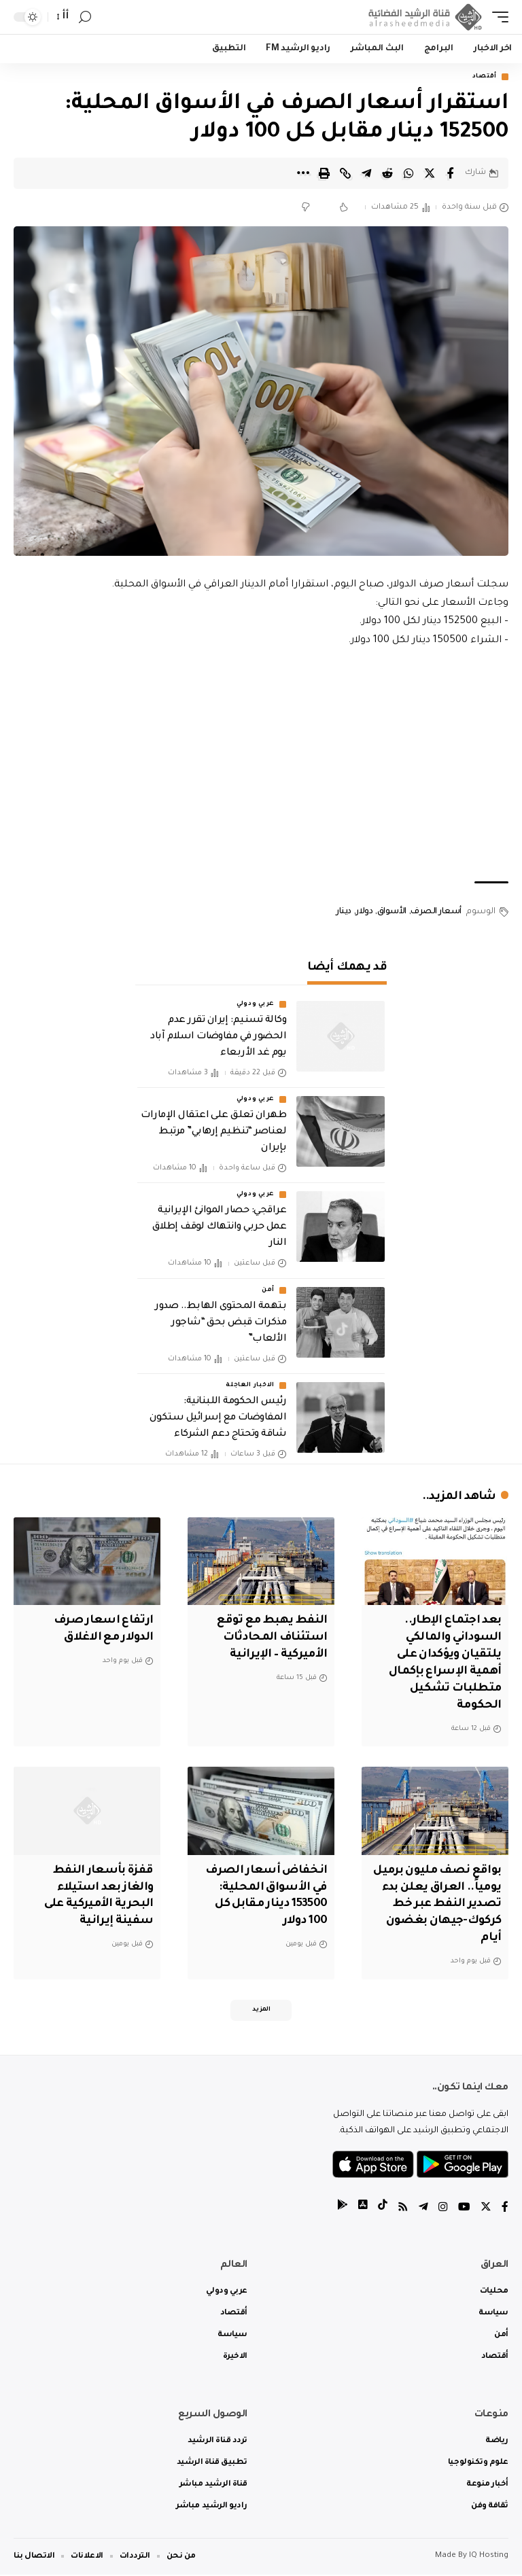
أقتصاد (484, 76)
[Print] (324, 173)
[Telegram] (423, 2209)
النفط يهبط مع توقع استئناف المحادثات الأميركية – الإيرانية (270, 1638)
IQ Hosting (488, 2557)
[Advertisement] (261, 766)
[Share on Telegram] (366, 173)
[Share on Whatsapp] (408, 173)
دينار (343, 912)
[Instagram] (443, 2209)
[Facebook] (505, 2209)
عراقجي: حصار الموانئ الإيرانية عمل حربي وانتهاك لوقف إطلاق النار (219, 1228)
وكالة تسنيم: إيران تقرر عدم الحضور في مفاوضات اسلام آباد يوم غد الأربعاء (218, 1037)
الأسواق (391, 912)
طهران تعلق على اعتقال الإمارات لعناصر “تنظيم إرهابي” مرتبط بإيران (213, 1132)
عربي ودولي (256, 1004)
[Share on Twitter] (429, 173)
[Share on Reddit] (387, 173)
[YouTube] (464, 2209)
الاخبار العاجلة (250, 1386)
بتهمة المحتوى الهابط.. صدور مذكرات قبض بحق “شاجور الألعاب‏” (220, 1323)
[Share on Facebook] (450, 173)
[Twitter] (486, 2209)
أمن (268, 1290)
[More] (303, 173)
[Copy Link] (345, 173)
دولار (363, 912)
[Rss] (403, 2209)
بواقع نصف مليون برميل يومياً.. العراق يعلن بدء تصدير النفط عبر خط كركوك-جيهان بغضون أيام (441, 1904)
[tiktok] (382, 2209)
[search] (84, 17)
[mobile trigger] (496, 17)
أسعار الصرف (436, 912)
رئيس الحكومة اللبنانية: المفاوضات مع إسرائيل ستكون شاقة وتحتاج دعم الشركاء (218, 1419)
